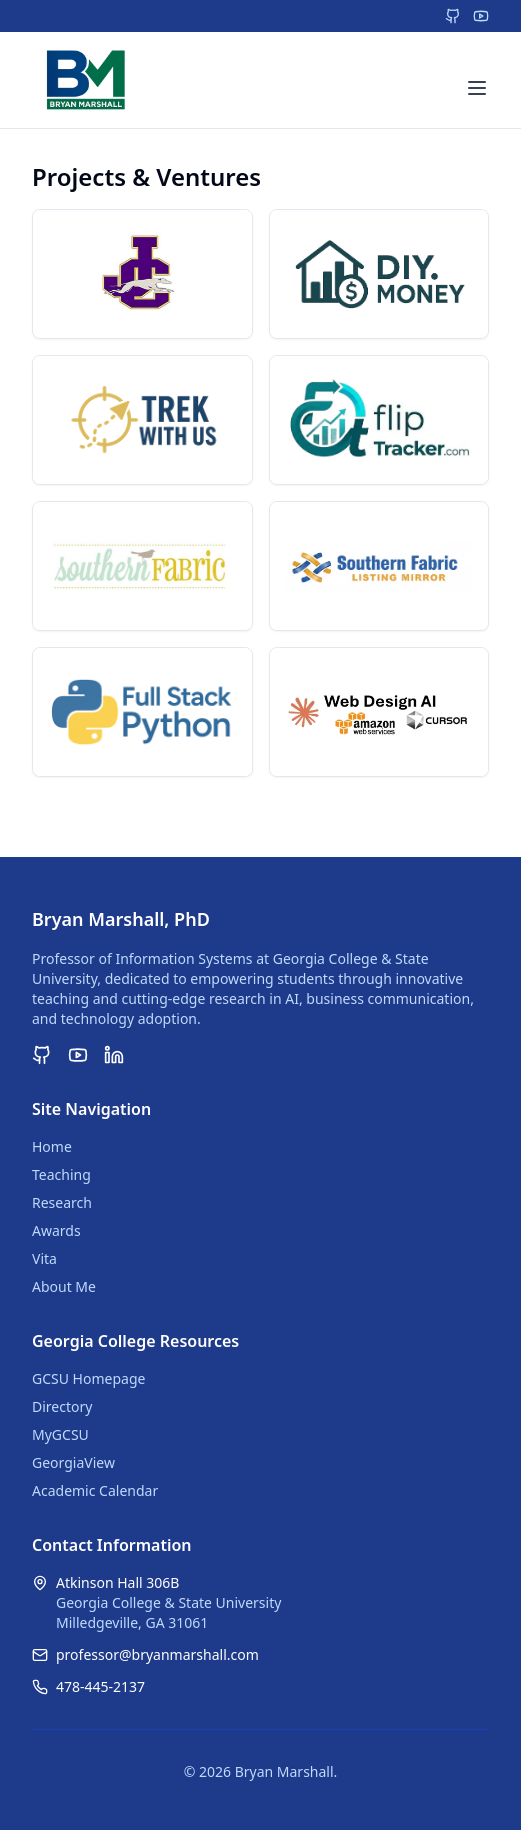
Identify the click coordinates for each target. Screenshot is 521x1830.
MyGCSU (60, 1434)
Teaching (61, 1174)
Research (62, 1202)
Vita (44, 1258)
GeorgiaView (73, 1462)
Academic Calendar (95, 1490)
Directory (62, 1406)
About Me (64, 1286)
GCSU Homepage (88, 1378)
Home (52, 1146)
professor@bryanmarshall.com (157, 1654)
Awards (56, 1230)
